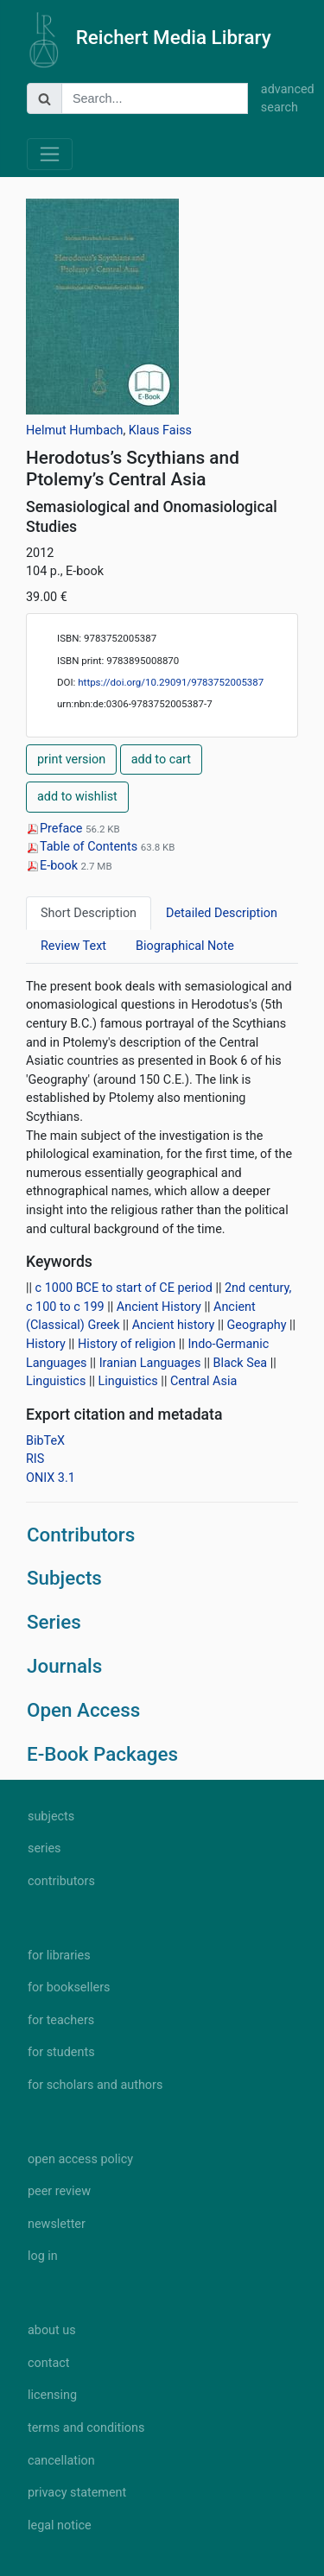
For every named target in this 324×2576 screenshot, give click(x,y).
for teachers (61, 2020)
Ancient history (173, 1325)
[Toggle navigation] (50, 154)
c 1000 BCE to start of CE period (124, 1288)
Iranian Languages (150, 1363)
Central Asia (203, 1381)
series (44, 1848)
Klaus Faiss (160, 430)
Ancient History (159, 1307)
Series (54, 1622)
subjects (51, 1816)
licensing (52, 2395)
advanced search (279, 99)
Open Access (83, 1710)
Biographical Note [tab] (185, 946)
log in (43, 2256)
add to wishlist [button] (77, 796)
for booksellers (69, 1987)
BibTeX (45, 1441)
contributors (61, 1881)
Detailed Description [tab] (221, 913)
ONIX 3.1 (50, 1478)
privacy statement (77, 2492)
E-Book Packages (102, 1754)
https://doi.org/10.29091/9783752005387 (171, 682)
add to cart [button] (161, 759)
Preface (56, 828)
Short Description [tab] (89, 913)
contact (48, 2363)
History (46, 1344)
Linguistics (56, 1381)
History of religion (126, 1344)
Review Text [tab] (73, 946)
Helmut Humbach (74, 430)
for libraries (59, 1955)
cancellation (61, 2460)
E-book (53, 865)
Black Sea (240, 1363)
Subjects (64, 1577)
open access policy (80, 2159)
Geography (257, 1325)
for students (61, 2052)
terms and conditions (86, 2428)
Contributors (81, 1534)
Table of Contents (83, 846)
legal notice (60, 2525)
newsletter (57, 2224)
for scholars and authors (95, 2085)
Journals (64, 1666)
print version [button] (71, 759)
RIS (35, 1459)
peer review (59, 2191)
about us (52, 2330)
